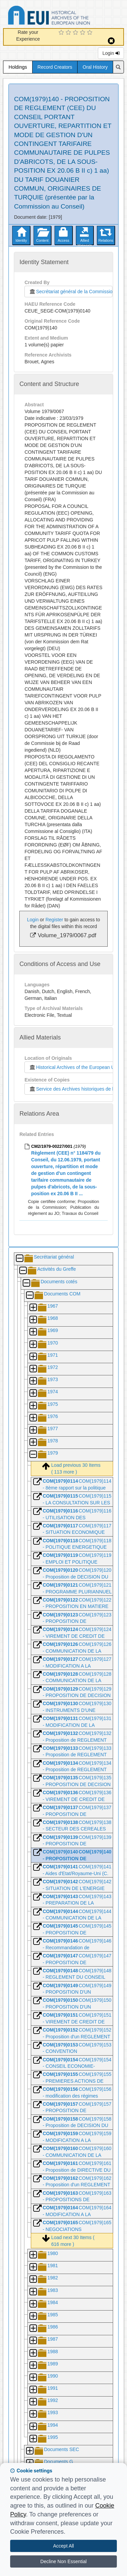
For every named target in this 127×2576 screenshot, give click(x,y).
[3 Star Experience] (76, 33)
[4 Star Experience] (83, 33)
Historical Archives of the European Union (75, 1067)
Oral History (95, 67)
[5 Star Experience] (90, 33)
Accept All (63, 2546)
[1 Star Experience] (62, 33)
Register (54, 919)
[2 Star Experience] (69, 33)
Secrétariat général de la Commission (70, 291)
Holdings (17, 67)
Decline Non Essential (63, 2561)
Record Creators (55, 67)
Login (110, 53)
